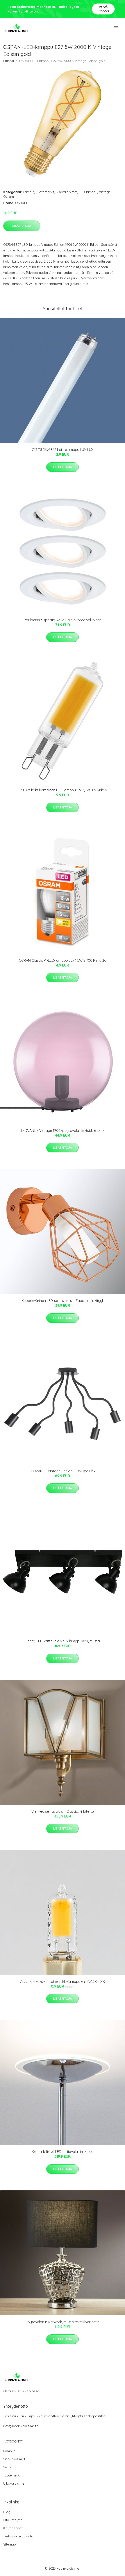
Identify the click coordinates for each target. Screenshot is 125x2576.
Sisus (7, 2467)
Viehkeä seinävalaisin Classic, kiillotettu (62, 1811)
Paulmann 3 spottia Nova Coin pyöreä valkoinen (62, 620)
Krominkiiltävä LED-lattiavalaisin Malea (62, 2151)
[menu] (116, 28)
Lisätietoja (21, 226)
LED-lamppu (88, 192)
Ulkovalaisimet (14, 2483)
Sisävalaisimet (66, 192)
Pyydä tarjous (103, 8)
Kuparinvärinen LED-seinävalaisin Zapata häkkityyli (62, 1300)
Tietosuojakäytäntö (18, 2536)
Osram (8, 196)
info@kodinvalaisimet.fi (21, 2426)
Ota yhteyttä (12, 2520)
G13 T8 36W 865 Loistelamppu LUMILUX (62, 449)
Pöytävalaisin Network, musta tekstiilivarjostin (62, 2322)
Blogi (7, 2512)
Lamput (28, 192)
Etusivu (8, 61)
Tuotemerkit (45, 192)
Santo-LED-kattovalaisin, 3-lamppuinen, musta (62, 1641)
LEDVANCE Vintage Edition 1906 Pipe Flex (62, 1471)
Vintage (105, 192)
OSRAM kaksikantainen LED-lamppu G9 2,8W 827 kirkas (62, 790)
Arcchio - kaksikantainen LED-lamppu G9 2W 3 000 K (62, 1981)
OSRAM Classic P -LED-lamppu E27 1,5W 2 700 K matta (62, 960)
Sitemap (9, 2544)
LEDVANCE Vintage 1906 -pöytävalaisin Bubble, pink (62, 1130)
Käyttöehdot (13, 2528)
